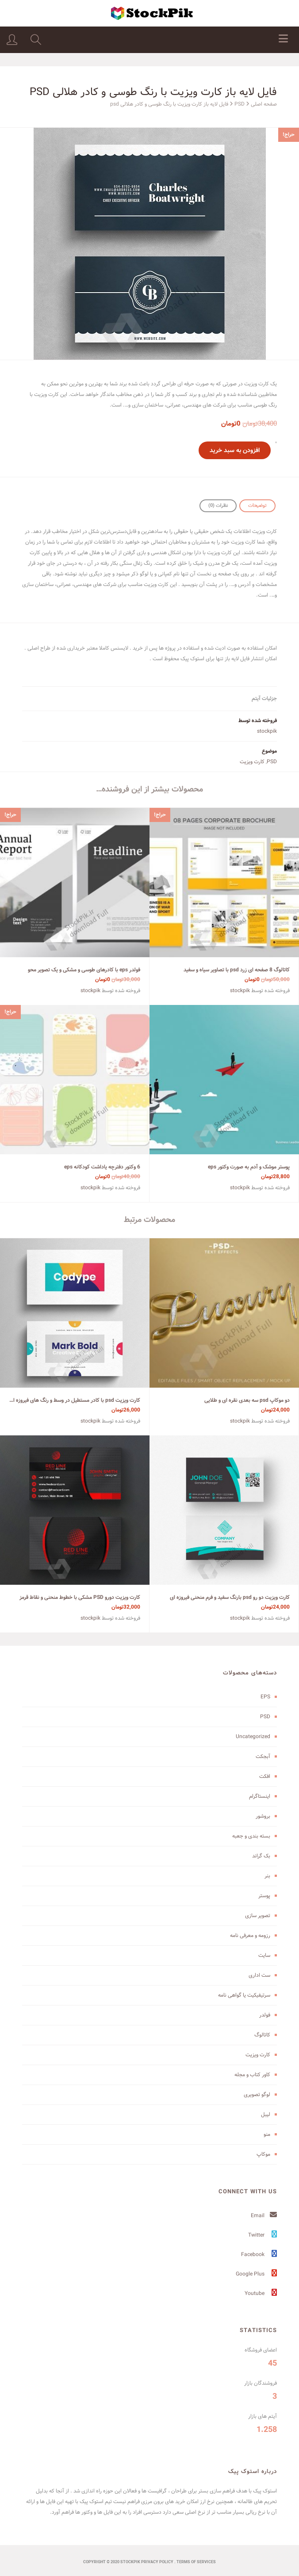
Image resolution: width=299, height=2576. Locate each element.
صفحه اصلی (264, 104)
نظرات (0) (218, 506)
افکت (264, 1776)
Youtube (261, 2293)
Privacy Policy (157, 2562)
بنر (267, 1876)
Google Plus (256, 2274)
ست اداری (259, 1975)
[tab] (257, 505)
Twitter (262, 2235)
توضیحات (257, 506)
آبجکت (263, 1756)
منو (267, 2134)
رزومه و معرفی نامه (250, 1935)
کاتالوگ (262, 2035)
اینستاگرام (259, 1796)
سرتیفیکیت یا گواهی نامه (244, 1995)
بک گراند (261, 1856)
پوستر (264, 1895)
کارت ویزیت (252, 761)
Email (264, 2215)
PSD (239, 104)
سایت (264, 1955)
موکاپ (263, 2154)
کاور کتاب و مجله (252, 2074)
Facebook (259, 2254)
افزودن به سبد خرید (235, 450)
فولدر (264, 2015)
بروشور (263, 1816)
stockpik (267, 731)
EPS (265, 1697)
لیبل (265, 2114)
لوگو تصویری (257, 2094)
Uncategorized (253, 1736)
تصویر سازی (257, 1915)
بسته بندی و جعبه (251, 1836)
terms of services (196, 2562)
